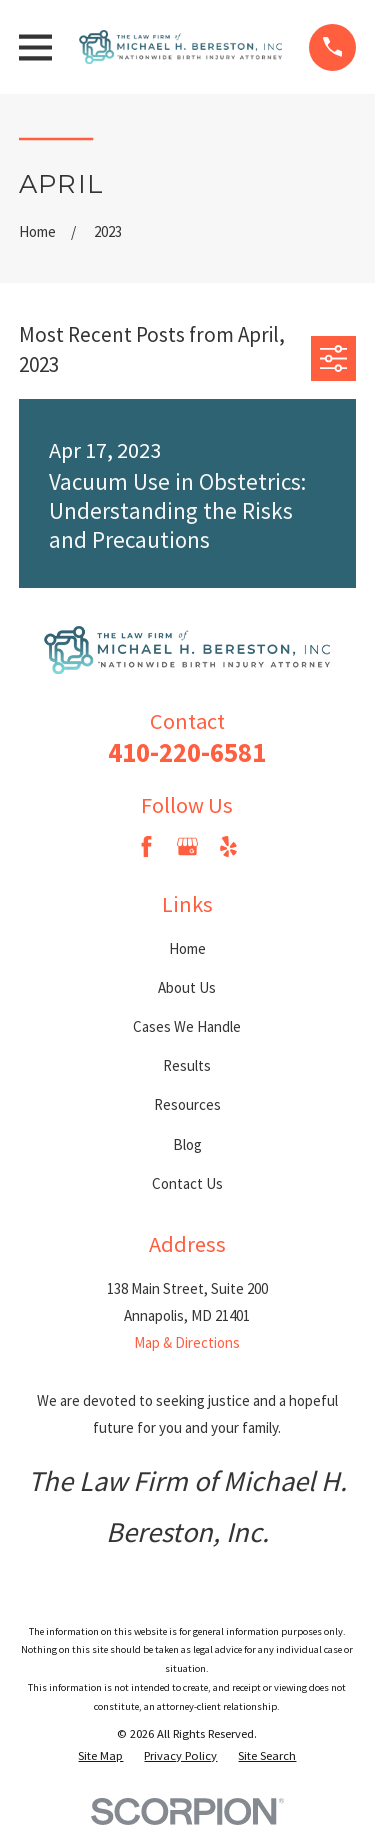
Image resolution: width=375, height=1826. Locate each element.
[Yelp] (228, 846)
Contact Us (187, 1183)
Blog (187, 1144)
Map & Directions (187, 1342)
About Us (187, 987)
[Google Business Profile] (187, 846)
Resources (187, 1104)
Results (187, 1065)
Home (187, 948)
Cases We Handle (187, 1026)
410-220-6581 (187, 752)
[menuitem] (100, 1756)
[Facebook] (146, 846)
